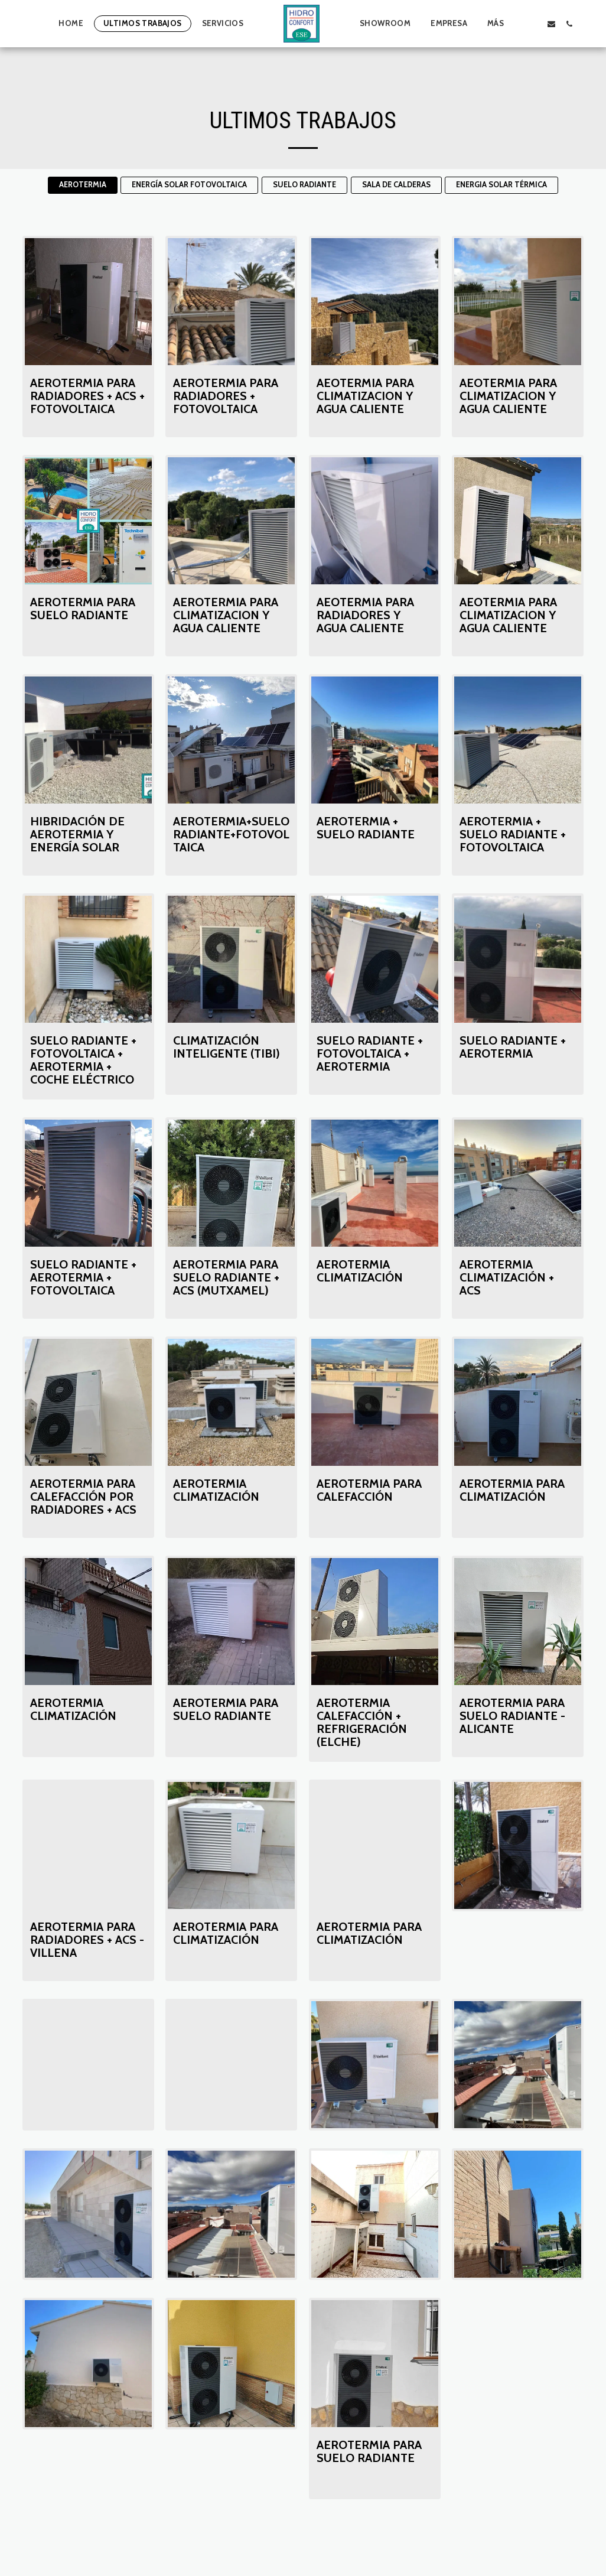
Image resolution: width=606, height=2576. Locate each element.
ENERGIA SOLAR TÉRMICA (501, 184)
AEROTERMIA (82, 184)
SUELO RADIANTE (304, 184)
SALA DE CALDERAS (396, 184)
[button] (533, 23)
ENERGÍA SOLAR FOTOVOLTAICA (189, 184)
